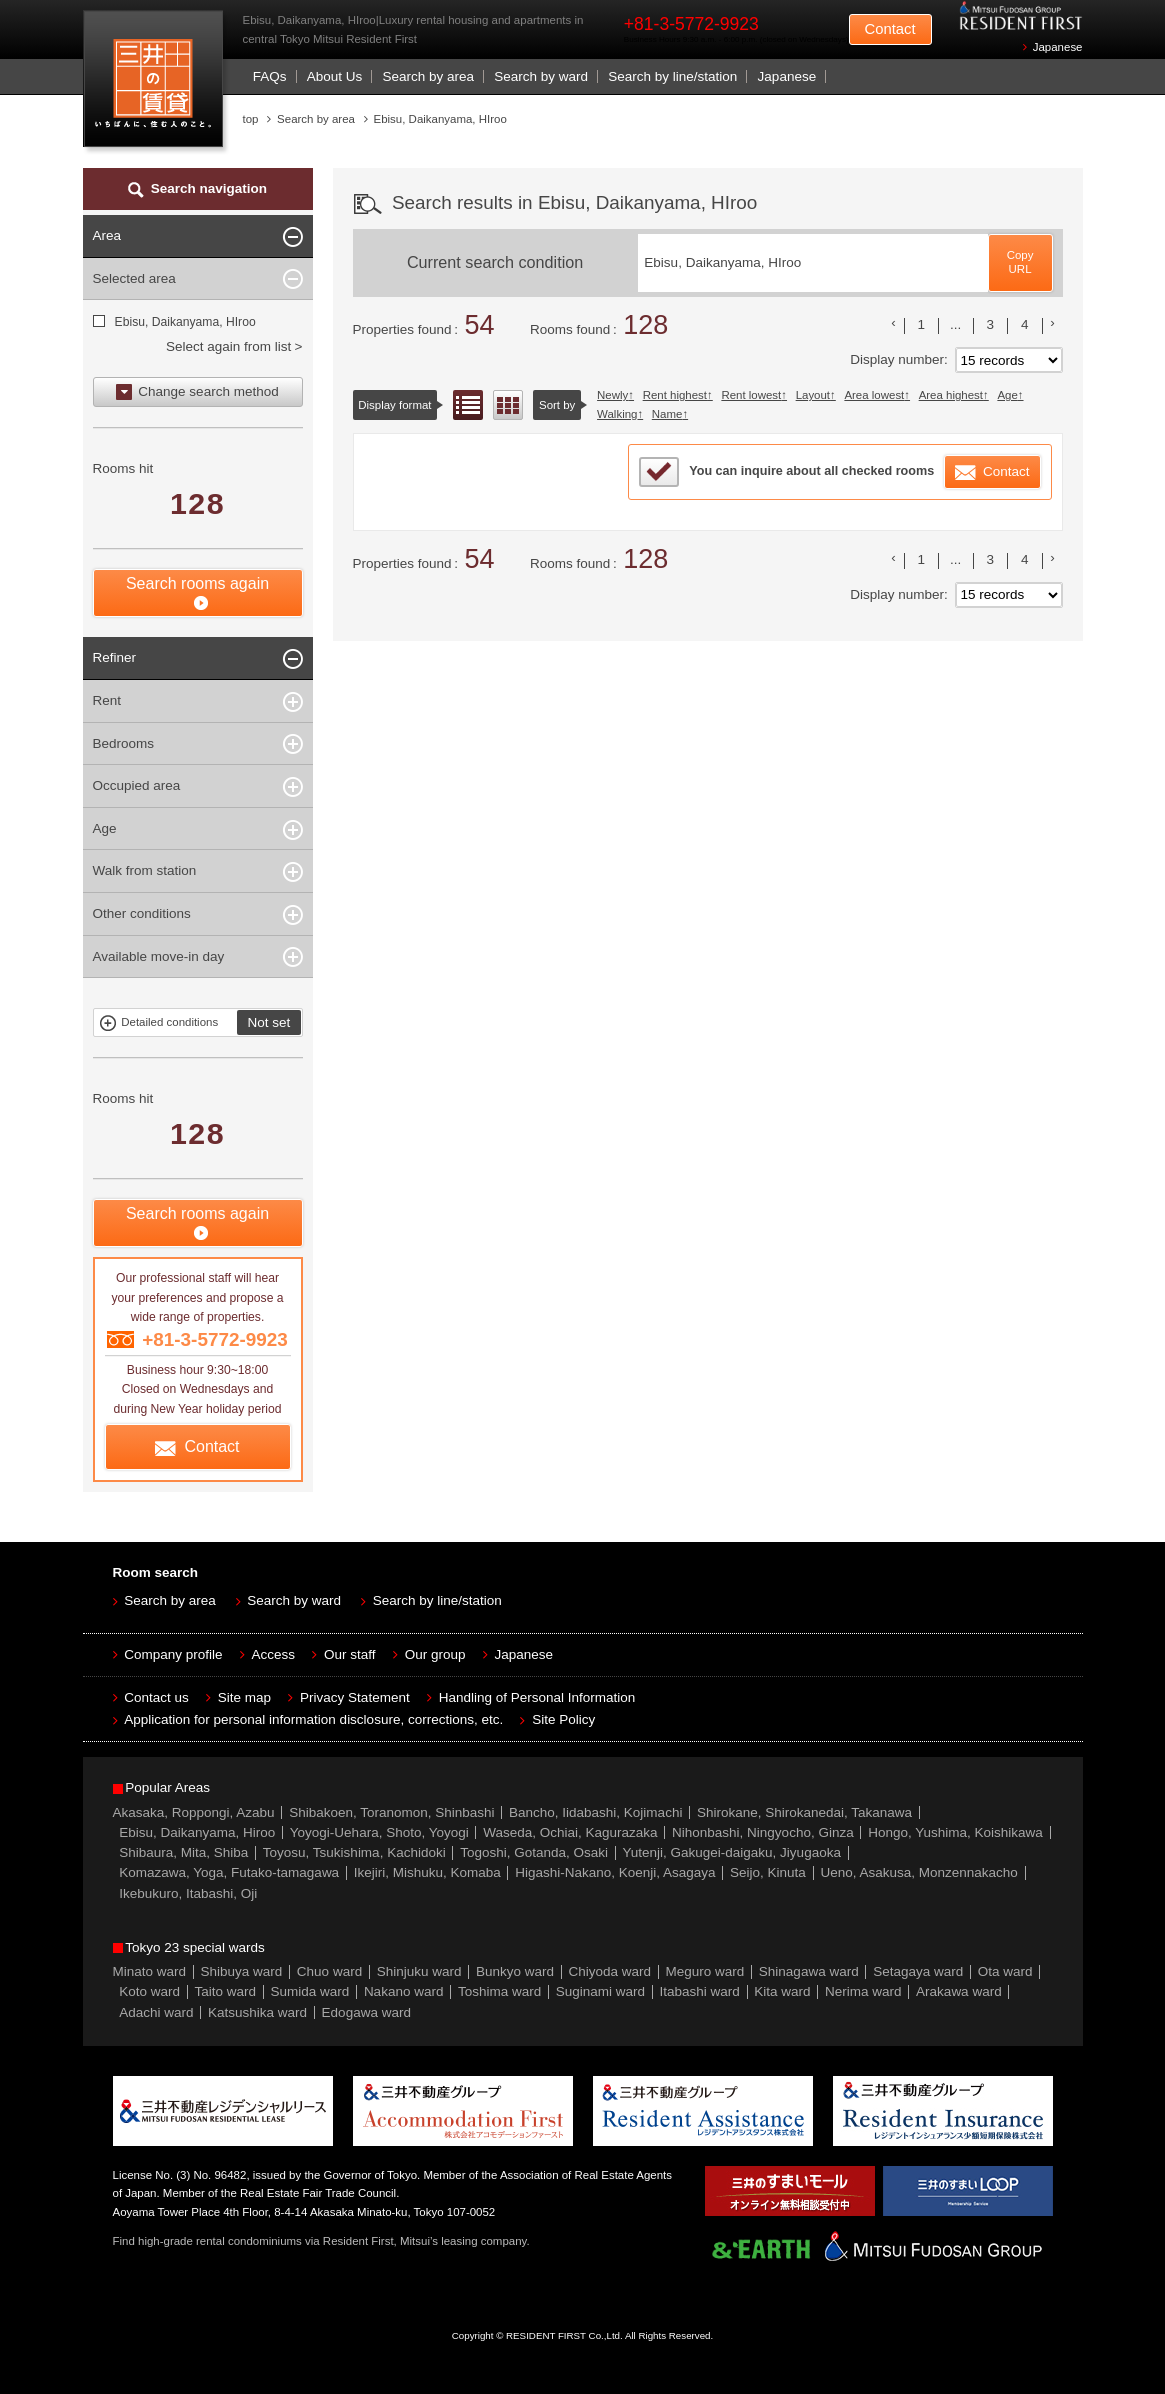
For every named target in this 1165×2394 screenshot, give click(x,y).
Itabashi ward (700, 1991)
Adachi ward (156, 2012)
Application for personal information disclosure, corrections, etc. (313, 1719)
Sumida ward (310, 1991)
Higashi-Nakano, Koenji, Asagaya (615, 1872)
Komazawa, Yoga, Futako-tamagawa (229, 1872)
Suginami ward (600, 1991)
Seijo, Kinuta (768, 1872)
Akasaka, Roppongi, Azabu (194, 1812)
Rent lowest (751, 395)
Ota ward (1005, 1971)
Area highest (951, 395)
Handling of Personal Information (537, 1697)
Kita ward (782, 1991)
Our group (435, 1654)
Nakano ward (404, 1991)
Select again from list (228, 346)
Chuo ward (329, 1971)
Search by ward (541, 76)
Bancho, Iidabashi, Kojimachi (595, 1812)
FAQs (270, 76)
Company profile (173, 1654)
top (251, 119)
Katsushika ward (257, 2012)
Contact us (156, 1697)
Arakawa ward (959, 1991)
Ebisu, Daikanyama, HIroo (184, 322)
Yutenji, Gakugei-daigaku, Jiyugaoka (732, 1852)
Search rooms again (197, 583)
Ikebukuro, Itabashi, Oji (188, 1893)
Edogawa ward (366, 2012)
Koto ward (149, 1991)
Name (667, 414)
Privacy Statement (355, 1697)
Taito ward (226, 1991)
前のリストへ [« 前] (894, 323)
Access (274, 1654)
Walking (617, 414)
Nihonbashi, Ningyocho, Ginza (763, 1832)
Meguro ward (705, 1971)
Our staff (350, 1654)
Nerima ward (863, 1991)
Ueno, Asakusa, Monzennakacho (918, 1872)
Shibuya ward (242, 1971)
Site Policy (563, 1719)
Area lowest (874, 395)
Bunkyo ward (515, 1971)
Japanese (1058, 47)
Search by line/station (672, 76)
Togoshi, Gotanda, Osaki (534, 1852)
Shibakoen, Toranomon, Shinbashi (391, 1812)
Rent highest (675, 395)
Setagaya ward (918, 1971)
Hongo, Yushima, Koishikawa (955, 1832)
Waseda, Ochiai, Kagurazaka (570, 1832)
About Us (335, 76)
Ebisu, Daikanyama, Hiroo (197, 1832)
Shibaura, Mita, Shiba (183, 1852)
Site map (244, 1697)
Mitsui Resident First (157, 83)
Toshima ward (499, 1991)
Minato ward (150, 1971)
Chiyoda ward (610, 1971)
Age (1007, 395)
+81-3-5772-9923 (691, 24)
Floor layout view (508, 405)
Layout (813, 395)
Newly (612, 395)
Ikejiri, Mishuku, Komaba (427, 1872)
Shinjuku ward (419, 1971)
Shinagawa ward (809, 1971)
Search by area (428, 76)
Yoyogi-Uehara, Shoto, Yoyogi (379, 1832)
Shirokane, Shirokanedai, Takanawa (804, 1812)
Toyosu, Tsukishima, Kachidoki (354, 1852)
